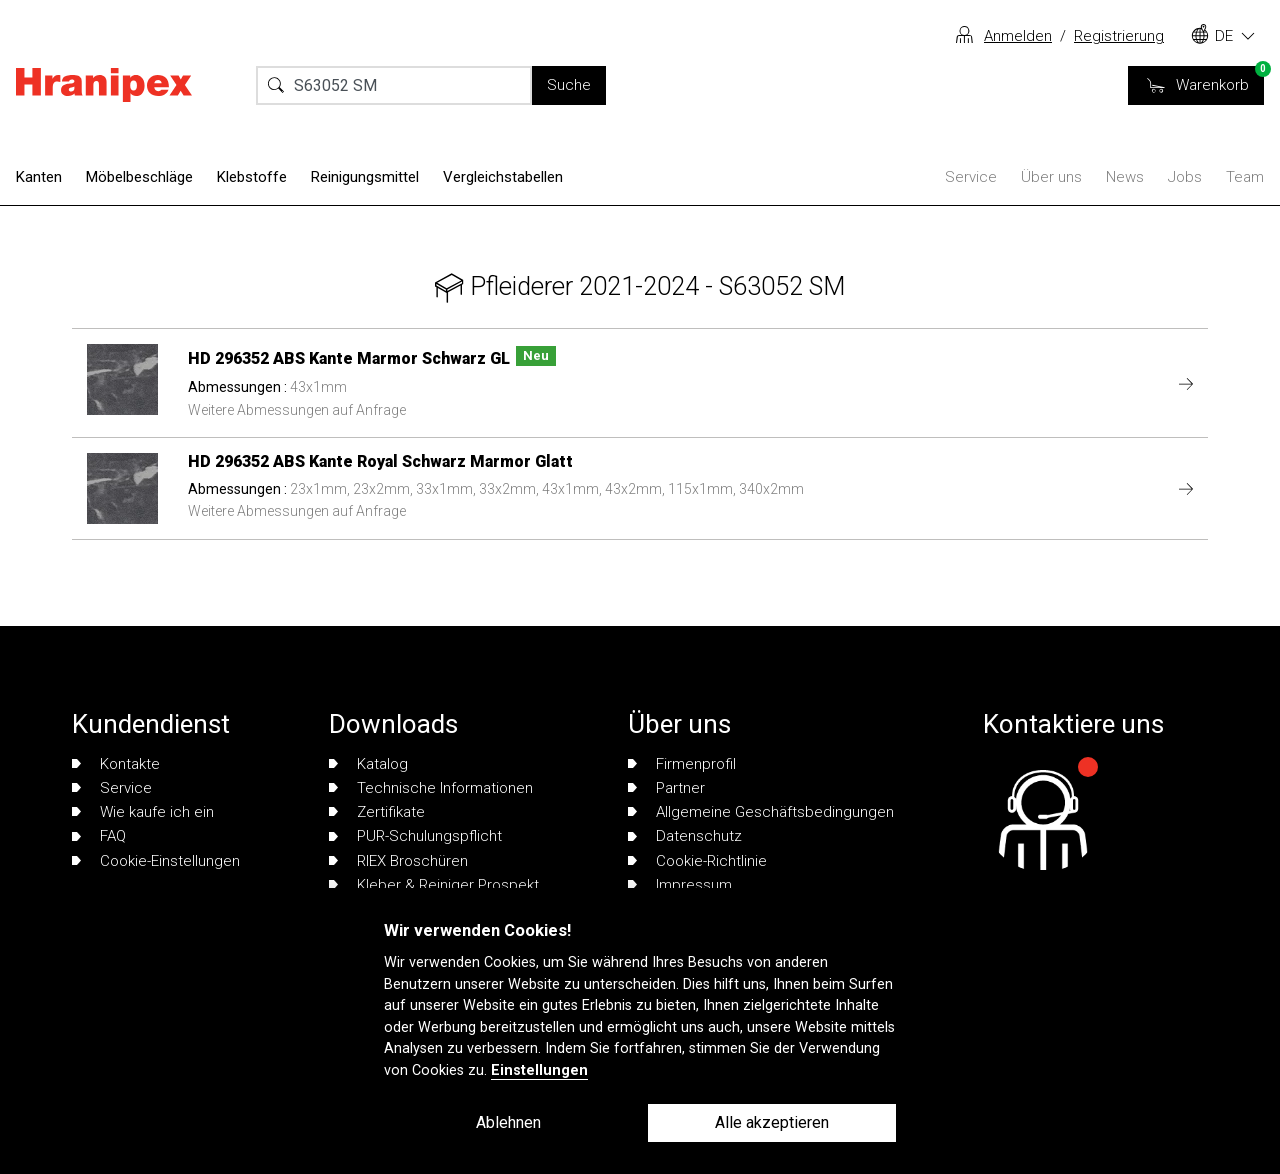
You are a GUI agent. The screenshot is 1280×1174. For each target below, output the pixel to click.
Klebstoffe (252, 177)
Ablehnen (508, 1122)
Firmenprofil (682, 764)
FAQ (99, 836)
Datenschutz (685, 836)
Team (1245, 177)
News (1125, 177)
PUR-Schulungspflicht (415, 836)
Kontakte (116, 764)
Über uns (1051, 177)
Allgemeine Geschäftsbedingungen (761, 812)
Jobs (1185, 177)
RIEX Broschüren (398, 861)
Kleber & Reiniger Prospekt (434, 885)
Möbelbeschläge (139, 177)
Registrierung (1119, 36)
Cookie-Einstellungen (156, 861)
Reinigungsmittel (365, 177)
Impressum (680, 885)
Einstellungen (539, 1070)
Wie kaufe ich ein (143, 812)
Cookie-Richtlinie (697, 861)
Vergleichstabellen (503, 177)
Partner (666, 788)
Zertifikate (377, 812)
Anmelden (1018, 36)
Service (971, 177)
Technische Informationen (431, 788)
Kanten (39, 177)
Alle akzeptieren (772, 1122)
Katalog (368, 764)
